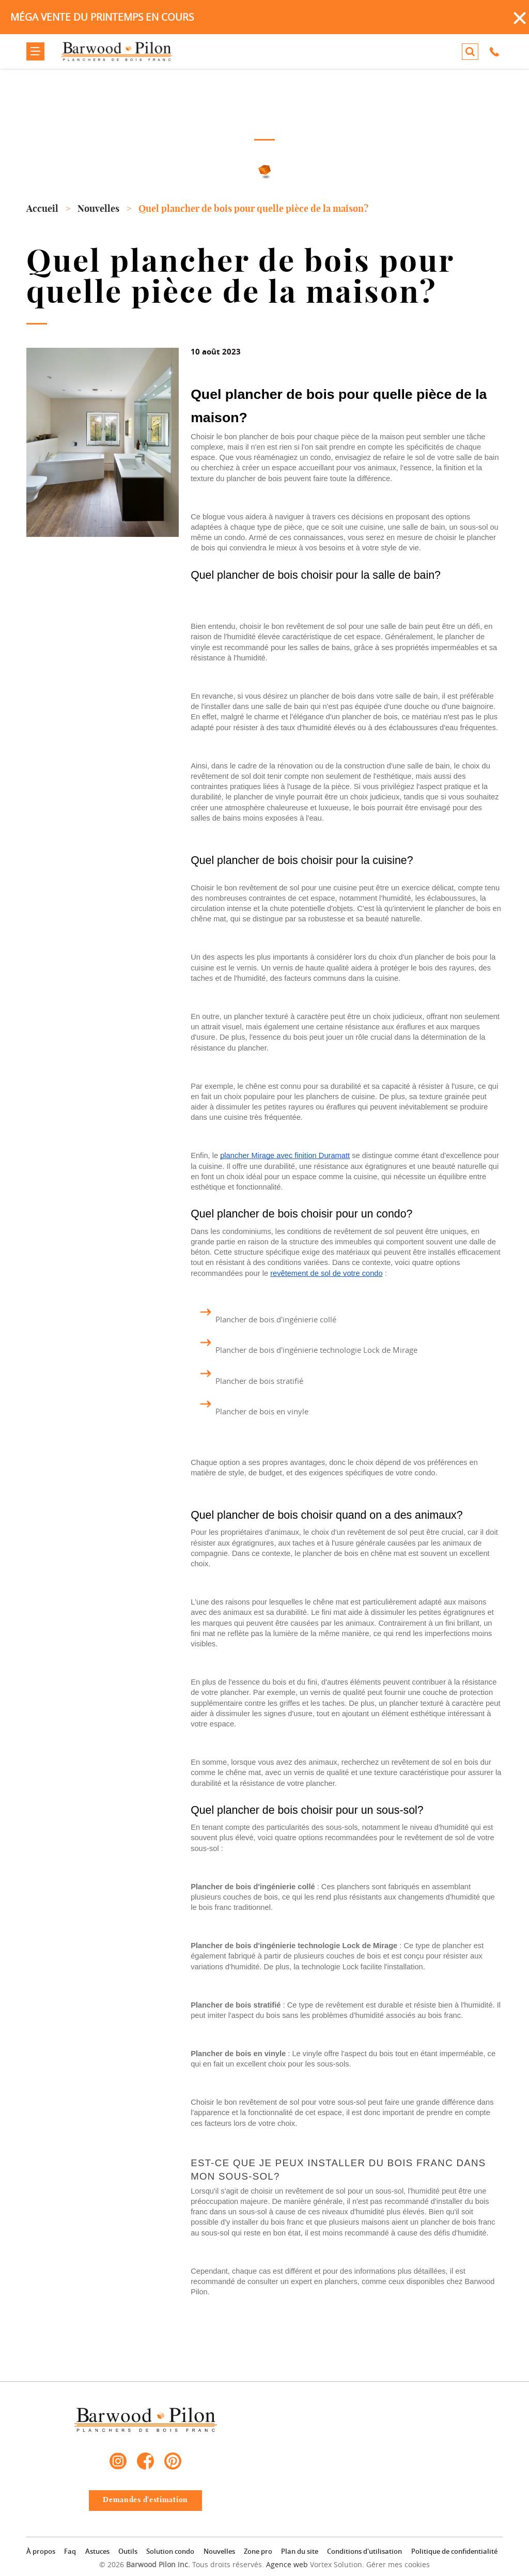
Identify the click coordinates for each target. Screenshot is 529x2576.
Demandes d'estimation (145, 2500)
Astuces (97, 2551)
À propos (40, 2551)
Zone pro (258, 2551)
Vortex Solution (336, 2564)
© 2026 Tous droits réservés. (181, 2564)
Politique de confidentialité (454, 2551)
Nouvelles (219, 2551)
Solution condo (170, 2551)
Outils (127, 2551)
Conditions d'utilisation (364, 2551)
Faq (70, 2551)
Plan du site (299, 2551)
